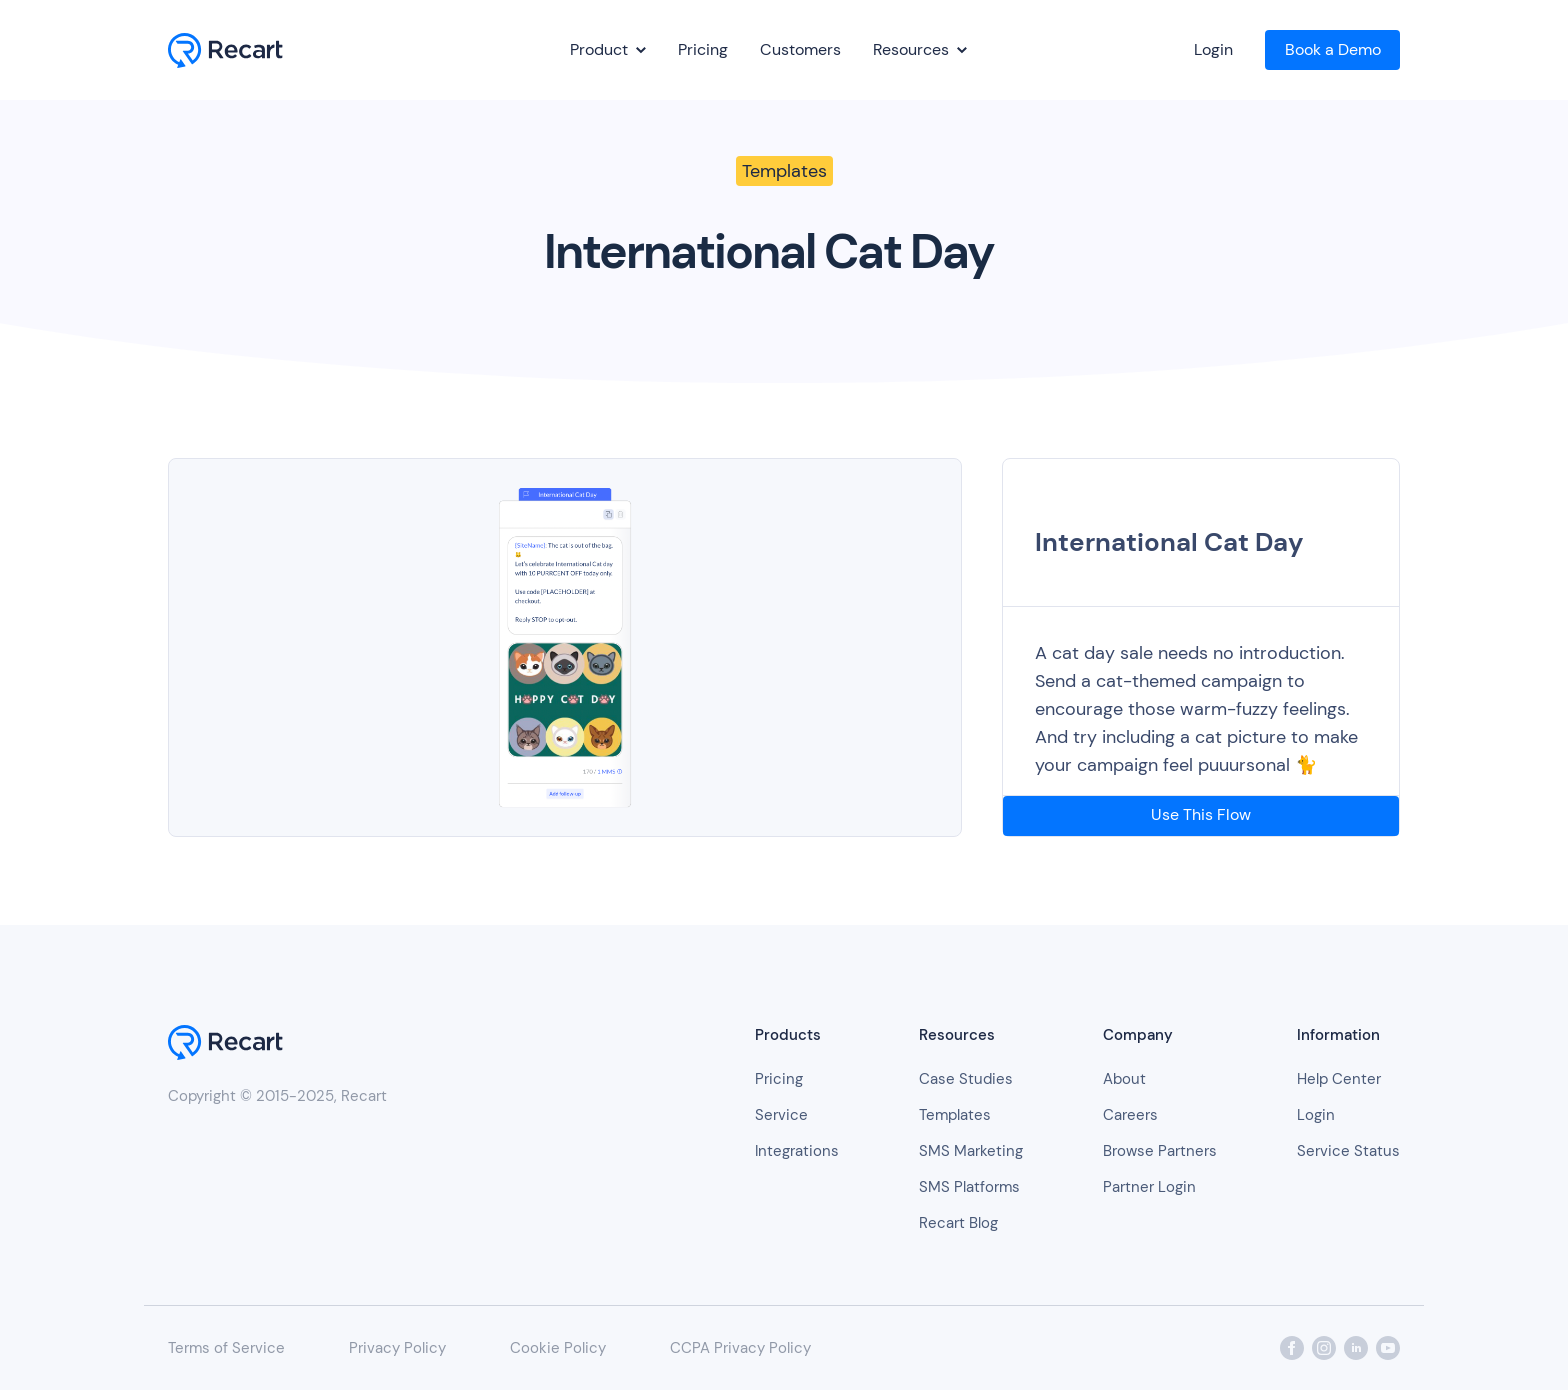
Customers (800, 50)
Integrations (797, 1151)
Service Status (1348, 1151)
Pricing (703, 50)
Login (1213, 50)
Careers (1130, 1115)
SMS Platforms (969, 1187)
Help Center (1339, 1079)
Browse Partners (1160, 1151)
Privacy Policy (397, 1348)
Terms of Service (226, 1348)
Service (781, 1115)
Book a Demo (1333, 49)
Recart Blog (958, 1223)
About (1124, 1079)
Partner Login (1149, 1187)
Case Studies (966, 1079)
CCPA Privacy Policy (740, 1348)
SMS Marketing (971, 1151)
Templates (955, 1115)
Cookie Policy (558, 1348)
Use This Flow (1201, 814)
